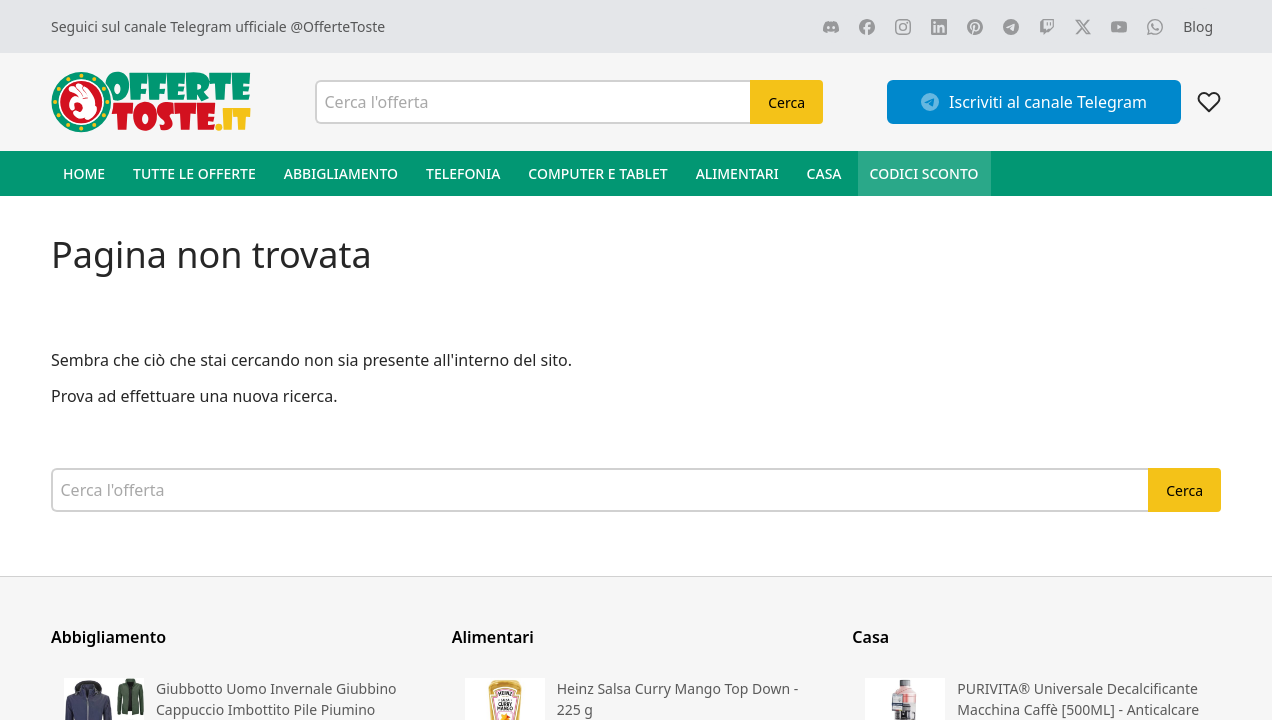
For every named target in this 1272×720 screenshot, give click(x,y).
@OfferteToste (337, 26)
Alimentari (737, 173)
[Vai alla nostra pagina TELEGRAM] (1011, 27)
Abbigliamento (341, 173)
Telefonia (463, 173)
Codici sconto (924, 173)
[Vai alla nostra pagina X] (1083, 27)
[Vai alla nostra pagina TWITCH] (1047, 27)
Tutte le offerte (194, 173)
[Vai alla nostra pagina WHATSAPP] (1155, 27)
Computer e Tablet (597, 173)
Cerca (786, 102)
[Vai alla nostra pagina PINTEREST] (975, 27)
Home (84, 173)
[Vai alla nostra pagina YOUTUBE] (1119, 27)
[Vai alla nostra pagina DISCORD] (831, 27)
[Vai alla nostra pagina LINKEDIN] (939, 27)
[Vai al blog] (1198, 26)
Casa (824, 173)
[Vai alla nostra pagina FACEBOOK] (867, 27)
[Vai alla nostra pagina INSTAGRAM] (903, 27)
